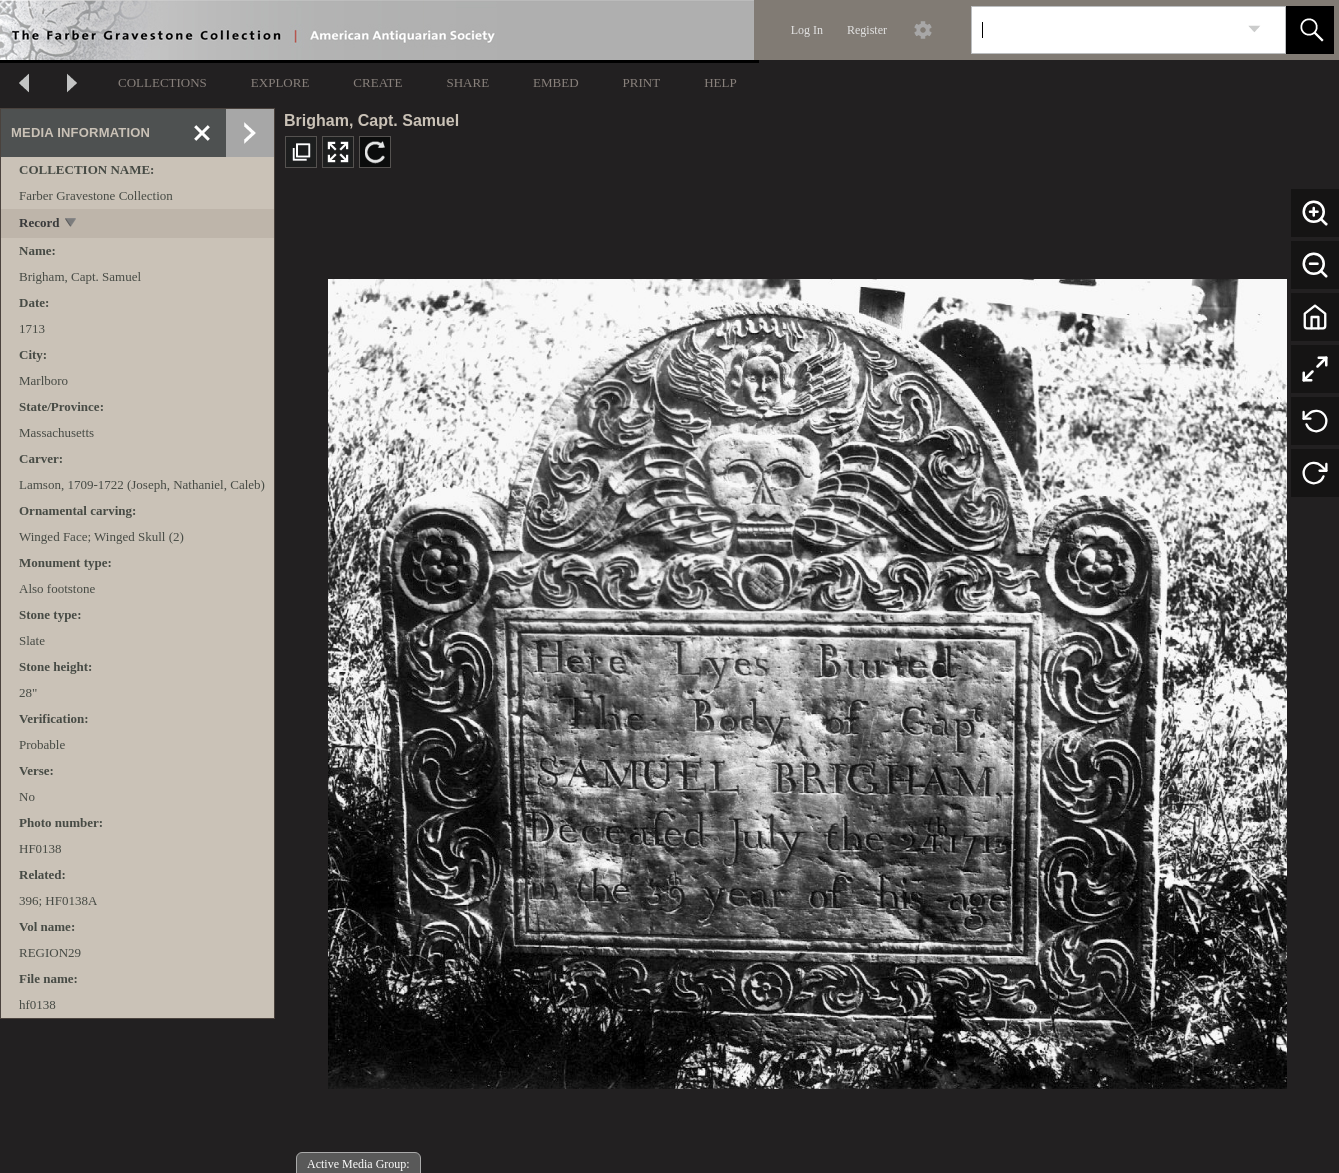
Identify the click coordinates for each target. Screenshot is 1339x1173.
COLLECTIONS (162, 82)
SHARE (467, 82)
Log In (807, 30)
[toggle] (71, 224)
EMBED (556, 82)
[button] (1310, 30)
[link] (1254, 29)
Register (867, 30)
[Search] (1105, 30)
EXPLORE (280, 82)
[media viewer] (807, 678)
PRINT (642, 82)
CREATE (377, 82)
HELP (720, 82)
